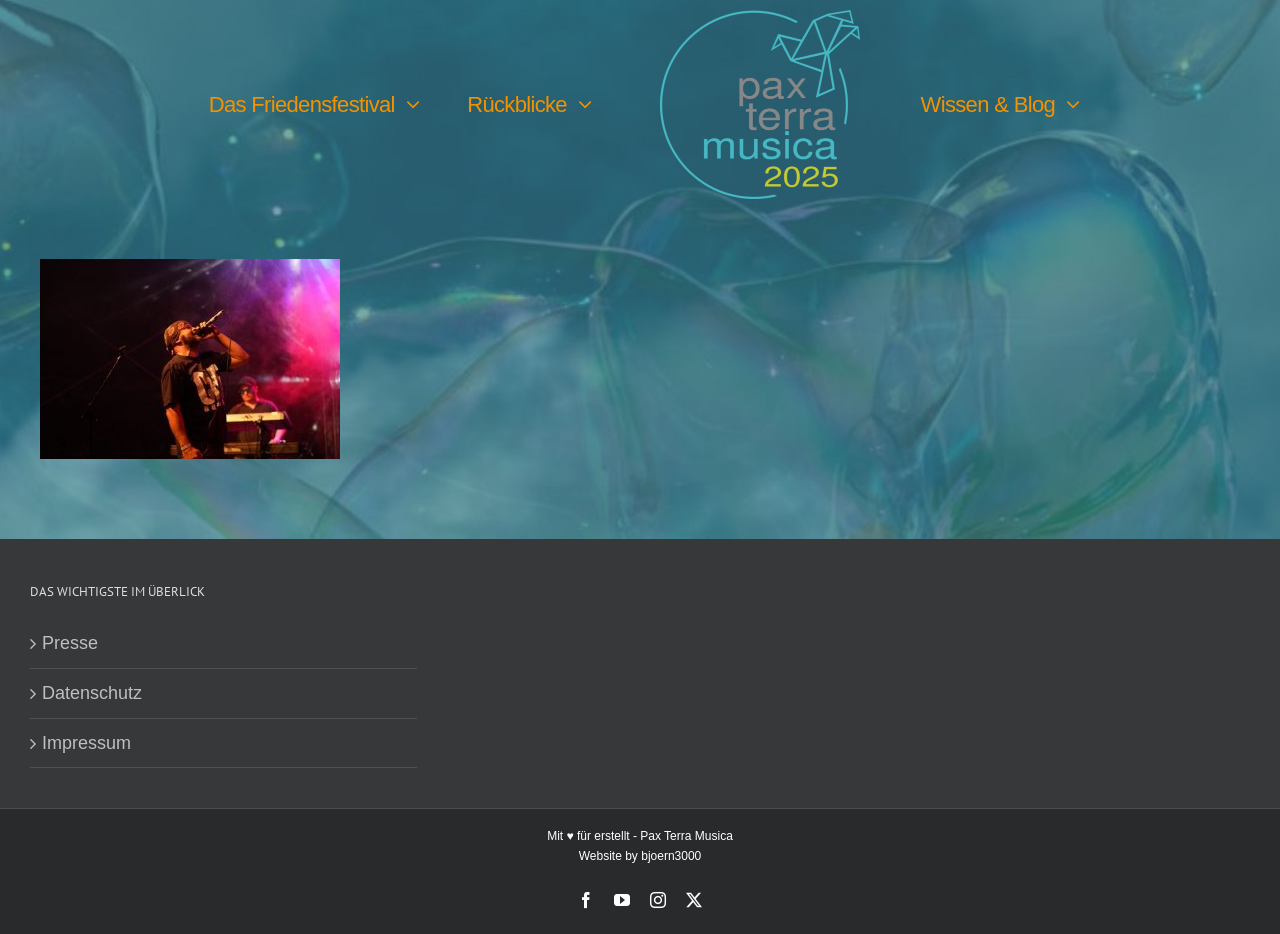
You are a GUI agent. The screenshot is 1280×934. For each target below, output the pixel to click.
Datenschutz (92, 693)
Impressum (86, 743)
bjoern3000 (671, 856)
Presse (70, 643)
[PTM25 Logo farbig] (760, 19)
